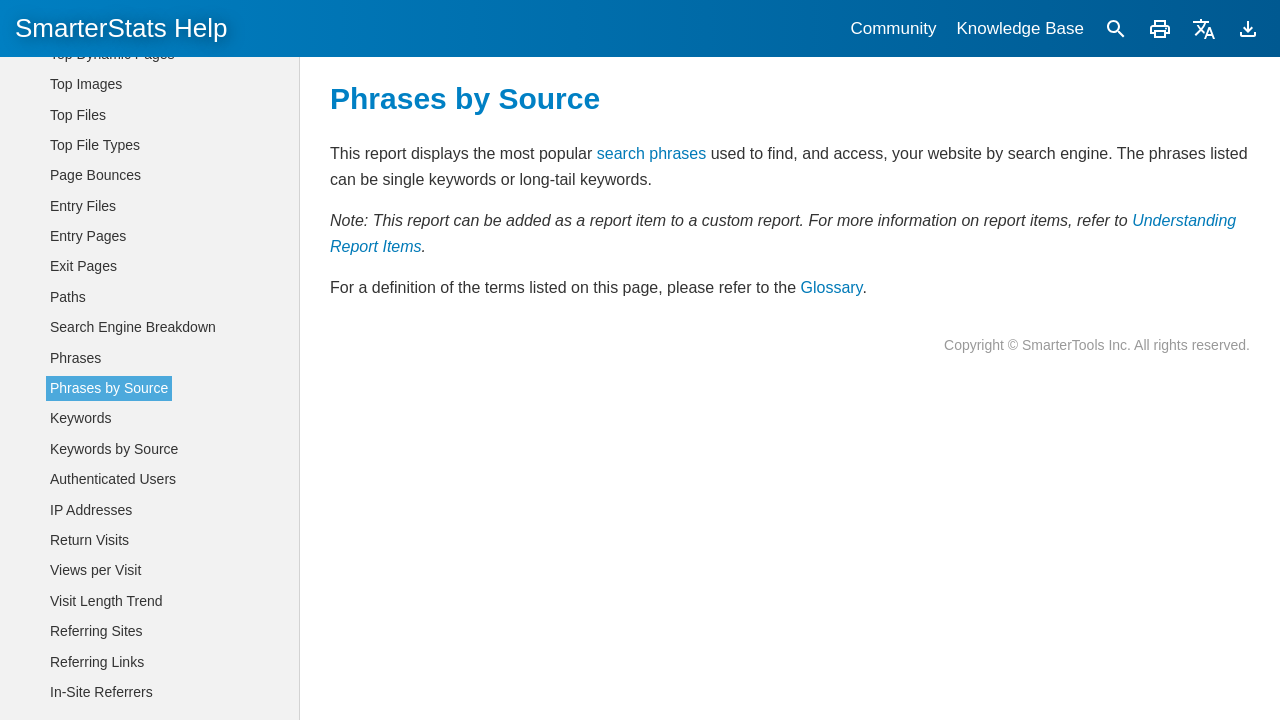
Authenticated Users (113, 479)
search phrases (651, 153)
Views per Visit (95, 570)
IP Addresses (91, 510)
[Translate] (1204, 28)
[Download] (1248, 28)
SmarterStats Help (121, 28)
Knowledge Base (1020, 28)
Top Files (78, 115)
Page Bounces (95, 175)
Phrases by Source (109, 388)
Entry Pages (88, 236)
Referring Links (97, 662)
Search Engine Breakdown (133, 327)
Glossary (831, 287)
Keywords (80, 418)
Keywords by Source (114, 449)
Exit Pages (83, 266)
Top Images (86, 84)
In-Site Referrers (101, 692)
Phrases (75, 358)
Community (893, 28)
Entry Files (83, 206)
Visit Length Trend (106, 601)
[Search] (1116, 28)
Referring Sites (96, 631)
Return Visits (89, 540)
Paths (68, 297)
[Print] (1160, 28)
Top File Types (95, 145)
